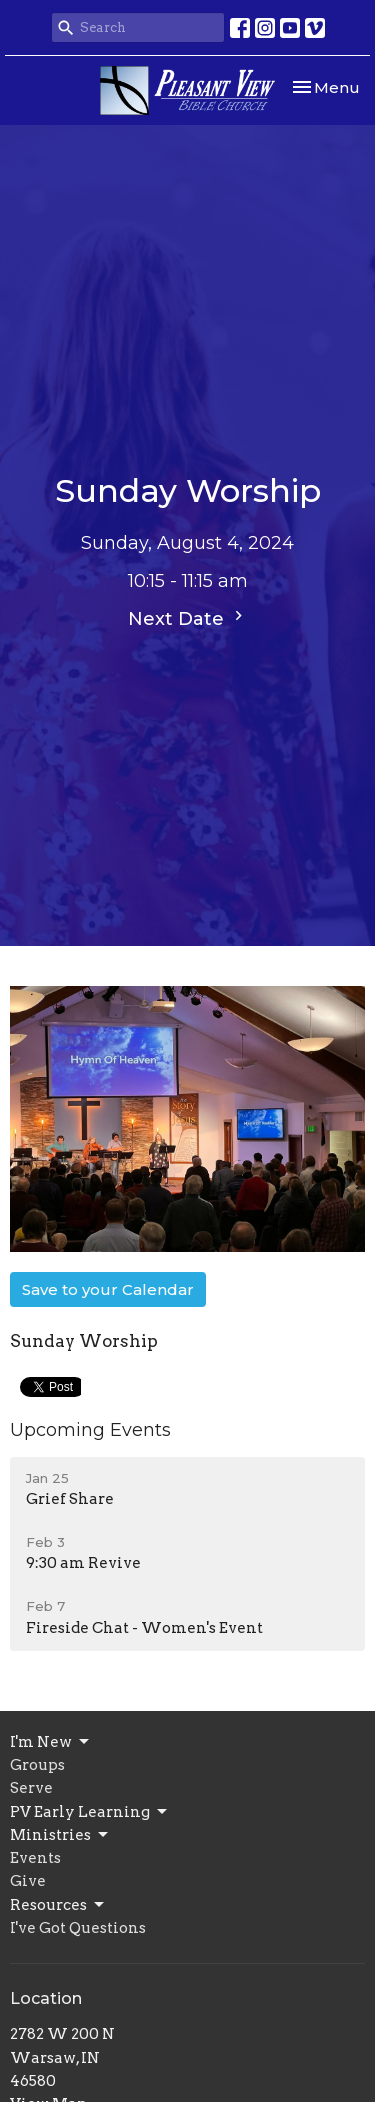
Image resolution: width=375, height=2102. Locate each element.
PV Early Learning (90, 1812)
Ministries (60, 1835)
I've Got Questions (78, 1928)
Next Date (188, 618)
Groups (37, 1765)
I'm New (51, 1742)
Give (28, 1881)
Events (35, 1858)
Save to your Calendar (108, 1289)
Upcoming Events (90, 1430)
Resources (58, 1905)
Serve (31, 1788)
